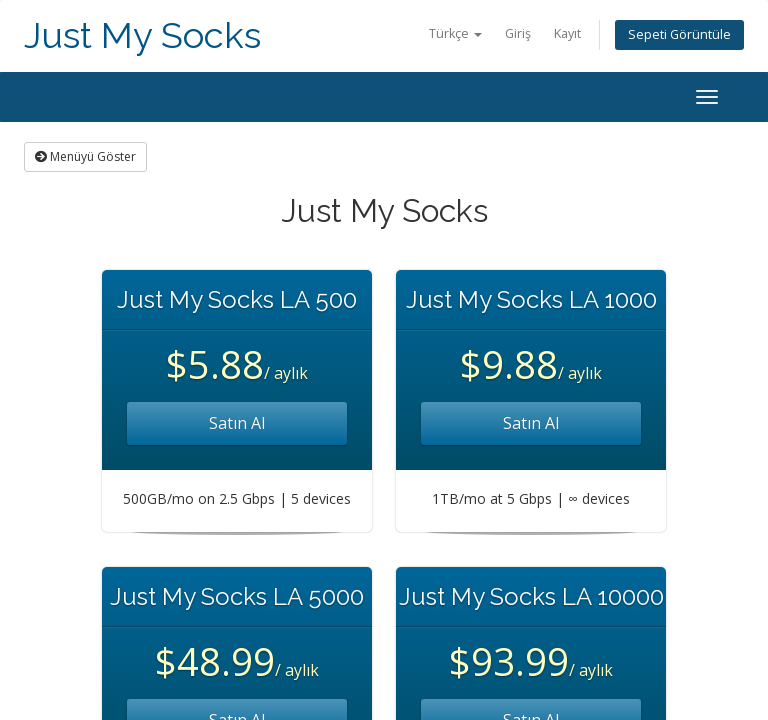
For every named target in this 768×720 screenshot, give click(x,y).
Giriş (518, 33)
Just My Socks (142, 35)
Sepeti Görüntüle (679, 34)
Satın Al (237, 423)
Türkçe (455, 33)
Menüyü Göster (85, 156)
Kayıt (567, 33)
